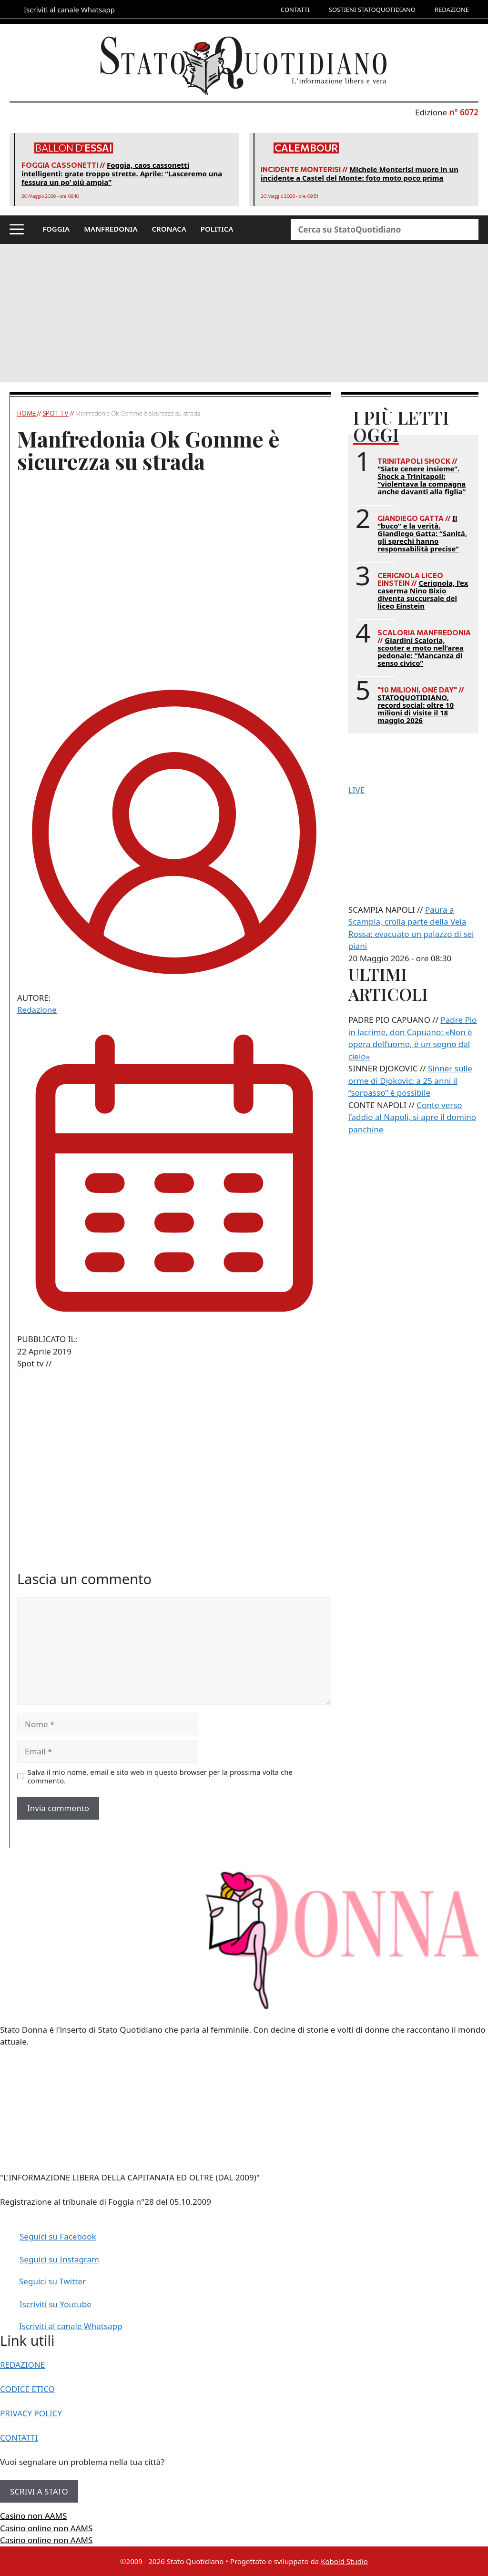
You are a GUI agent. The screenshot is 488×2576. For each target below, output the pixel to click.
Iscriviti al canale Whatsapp (70, 2326)
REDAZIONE (452, 9)
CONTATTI (295, 9)
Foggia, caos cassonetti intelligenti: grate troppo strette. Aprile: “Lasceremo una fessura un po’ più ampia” (121, 173)
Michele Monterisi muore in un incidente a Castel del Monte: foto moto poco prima (359, 173)
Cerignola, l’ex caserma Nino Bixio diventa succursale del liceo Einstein (422, 594)
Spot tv (55, 413)
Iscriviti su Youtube (56, 2304)
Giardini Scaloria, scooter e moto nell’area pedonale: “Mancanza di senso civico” (420, 651)
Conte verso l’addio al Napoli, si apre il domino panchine (412, 1117)
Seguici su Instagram (59, 2259)
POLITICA (217, 229)
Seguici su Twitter (52, 2281)
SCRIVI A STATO (39, 2491)
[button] (17, 230)
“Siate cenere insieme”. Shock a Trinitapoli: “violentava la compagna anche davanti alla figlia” (421, 480)
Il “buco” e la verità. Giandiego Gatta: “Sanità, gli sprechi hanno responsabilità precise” (422, 533)
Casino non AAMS (33, 2515)
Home (27, 413)
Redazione (37, 1009)
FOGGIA (56, 229)
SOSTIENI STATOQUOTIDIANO (372, 9)
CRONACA (169, 229)
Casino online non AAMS (46, 2528)
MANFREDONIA (110, 229)
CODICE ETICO (27, 2388)
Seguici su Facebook (58, 2236)
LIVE (356, 789)
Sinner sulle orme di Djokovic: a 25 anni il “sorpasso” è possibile (410, 1080)
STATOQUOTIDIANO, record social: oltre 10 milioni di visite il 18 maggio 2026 (415, 708)
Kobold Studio (344, 2561)
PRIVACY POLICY (31, 2413)
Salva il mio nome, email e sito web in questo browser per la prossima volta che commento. (160, 1776)
